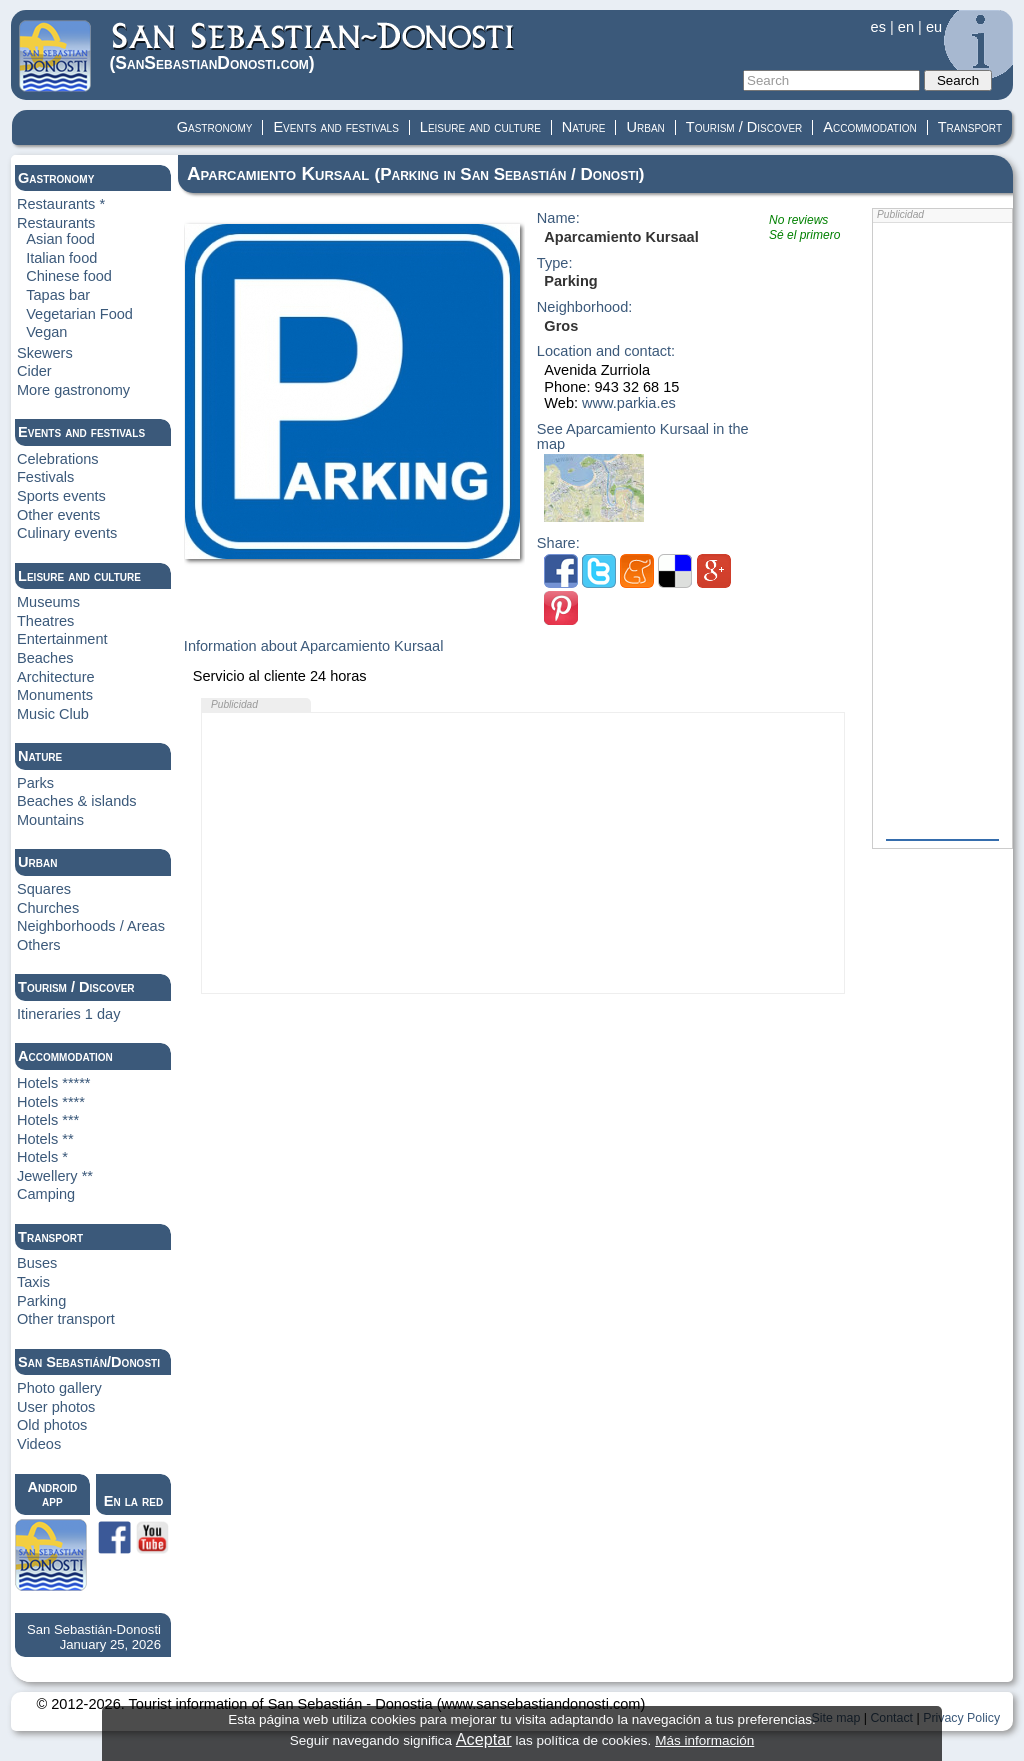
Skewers (45, 353)
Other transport (66, 1319)
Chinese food (69, 276)
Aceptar (484, 1739)
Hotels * (42, 1157)
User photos (56, 1407)
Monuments (55, 695)
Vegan (46, 332)
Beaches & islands (77, 801)
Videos (39, 1444)
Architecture (56, 677)
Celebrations (58, 459)
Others (39, 945)
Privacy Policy (961, 1718)
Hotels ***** (54, 1083)
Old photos (52, 1425)
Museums (48, 602)
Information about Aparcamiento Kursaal (314, 646)
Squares (44, 889)
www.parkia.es (629, 403)
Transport (970, 127)
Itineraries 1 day (69, 1014)
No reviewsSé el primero (804, 227)
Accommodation (869, 127)
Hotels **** (51, 1102)
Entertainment (62, 639)
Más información (704, 1740)
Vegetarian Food (79, 314)
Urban (645, 127)
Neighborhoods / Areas (91, 926)
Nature (584, 127)
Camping (46, 1194)
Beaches (45, 658)
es (878, 27)
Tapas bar (58, 295)
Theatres (45, 621)
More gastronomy (73, 390)
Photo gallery (59, 1388)
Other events (58, 515)
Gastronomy (215, 127)
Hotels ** (45, 1139)
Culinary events (67, 533)
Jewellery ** (55, 1176)
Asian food (60, 239)
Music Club (53, 714)
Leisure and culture (480, 127)
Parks (35, 783)
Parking (41, 1301)
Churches (48, 908)
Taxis (33, 1282)
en (906, 27)
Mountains (50, 820)
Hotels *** (48, 1120)
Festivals (45, 477)
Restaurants (56, 223)
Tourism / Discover (744, 127)
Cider (34, 371)
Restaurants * (61, 204)
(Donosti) (313, 46)
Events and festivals (335, 127)
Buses (37, 1263)
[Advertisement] (523, 853)
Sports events (61, 496)
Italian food (61, 258)
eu (934, 27)
